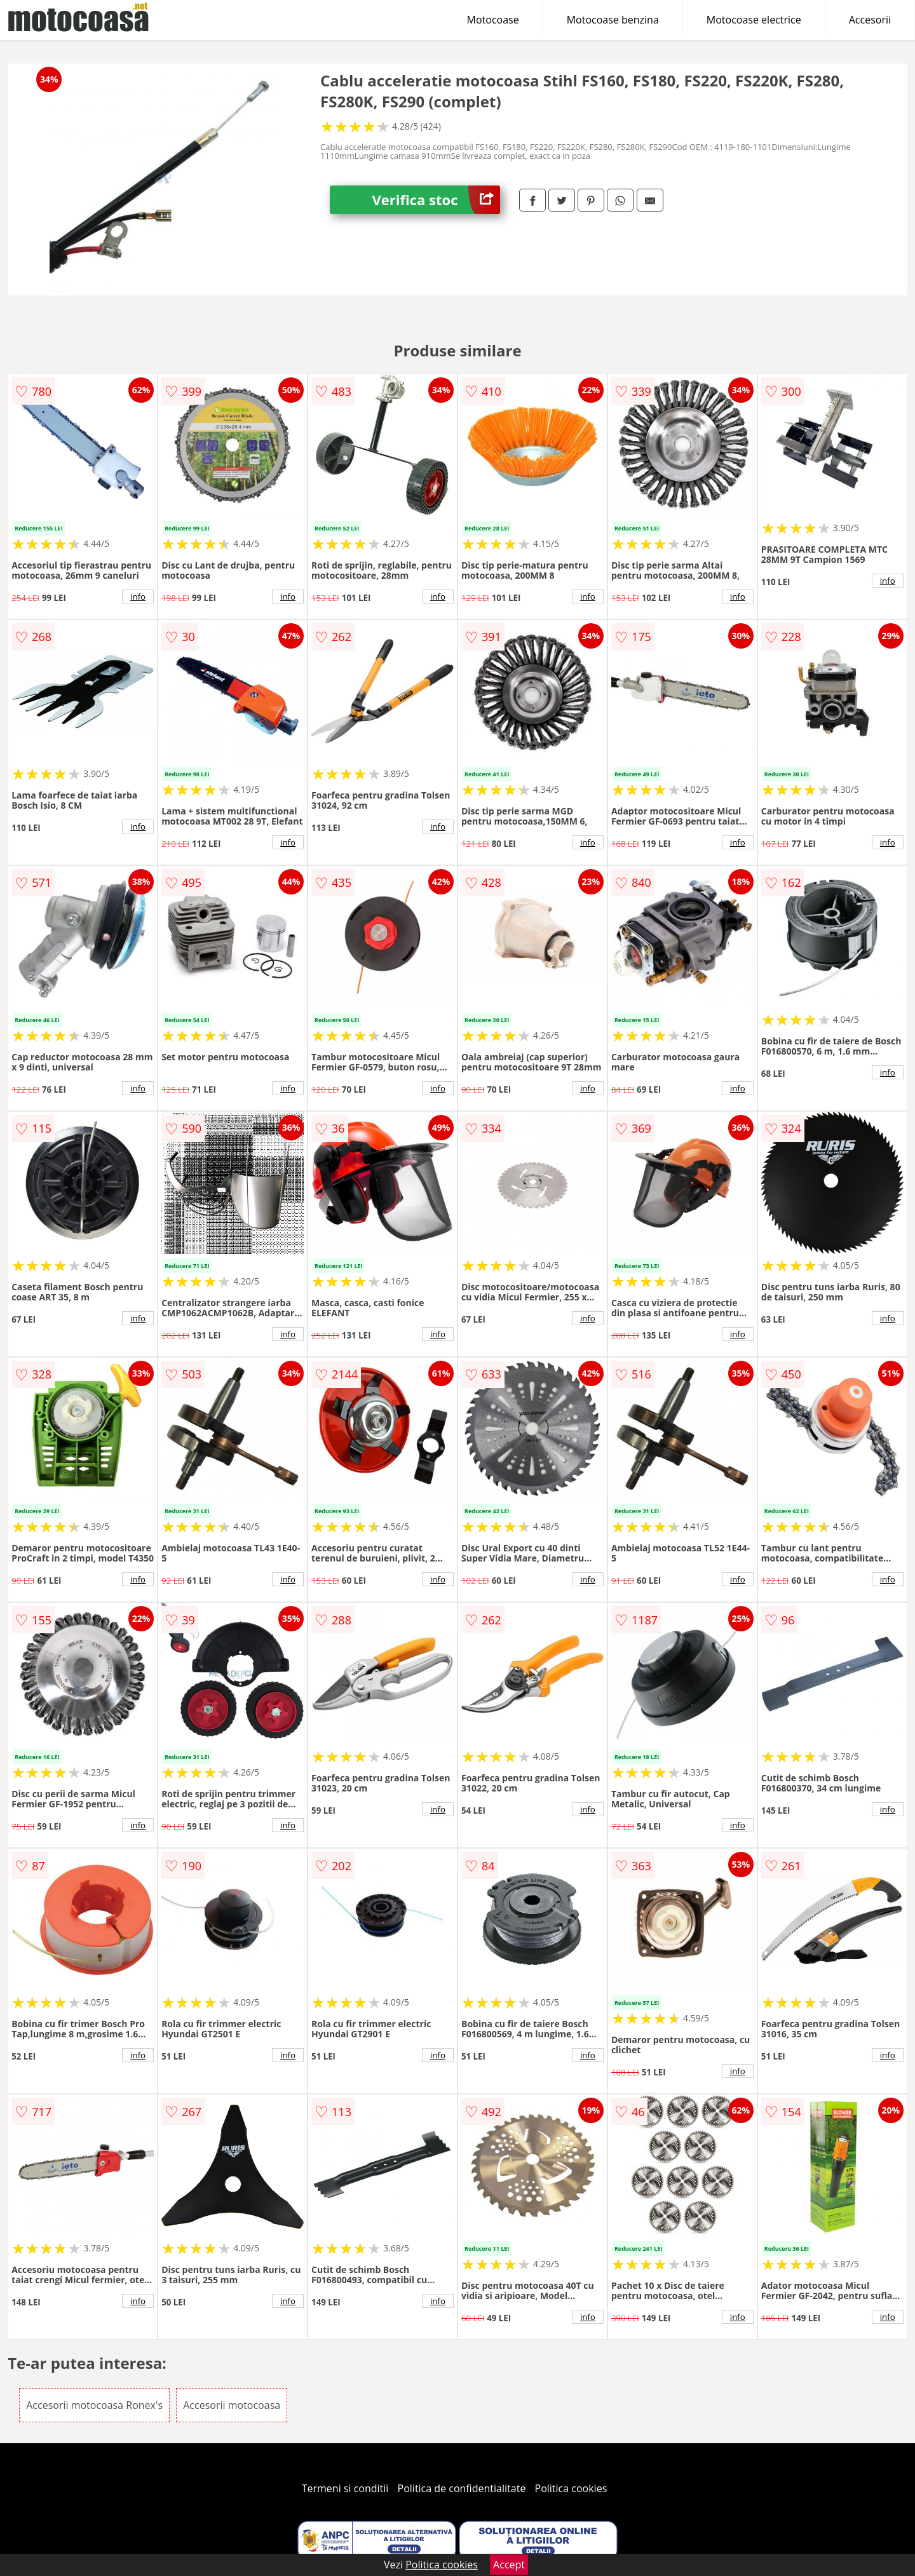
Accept (509, 2565)
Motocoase (493, 20)
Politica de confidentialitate (462, 2488)
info (138, 596)
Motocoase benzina (613, 20)
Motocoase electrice (754, 20)
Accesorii (870, 20)
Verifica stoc (436, 199)
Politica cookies (571, 2488)
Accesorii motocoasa (231, 2405)
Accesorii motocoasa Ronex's (94, 2405)
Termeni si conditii (345, 2488)
